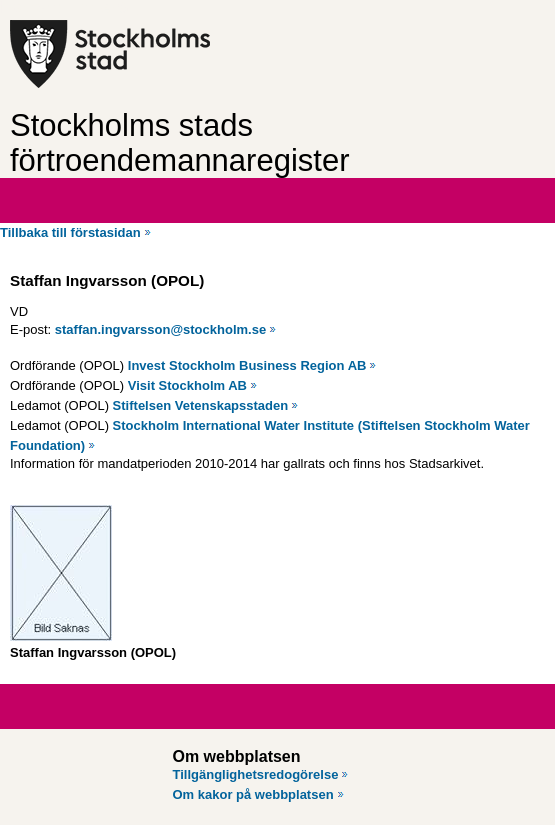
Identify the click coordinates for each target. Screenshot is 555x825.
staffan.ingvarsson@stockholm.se (160, 329)
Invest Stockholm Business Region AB (247, 365)
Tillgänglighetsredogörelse (256, 774)
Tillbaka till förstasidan (70, 232)
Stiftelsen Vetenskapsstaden (201, 405)
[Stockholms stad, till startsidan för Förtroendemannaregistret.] (167, 54)
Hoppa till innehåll (69, 8)
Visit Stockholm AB (187, 385)
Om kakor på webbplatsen (253, 794)
